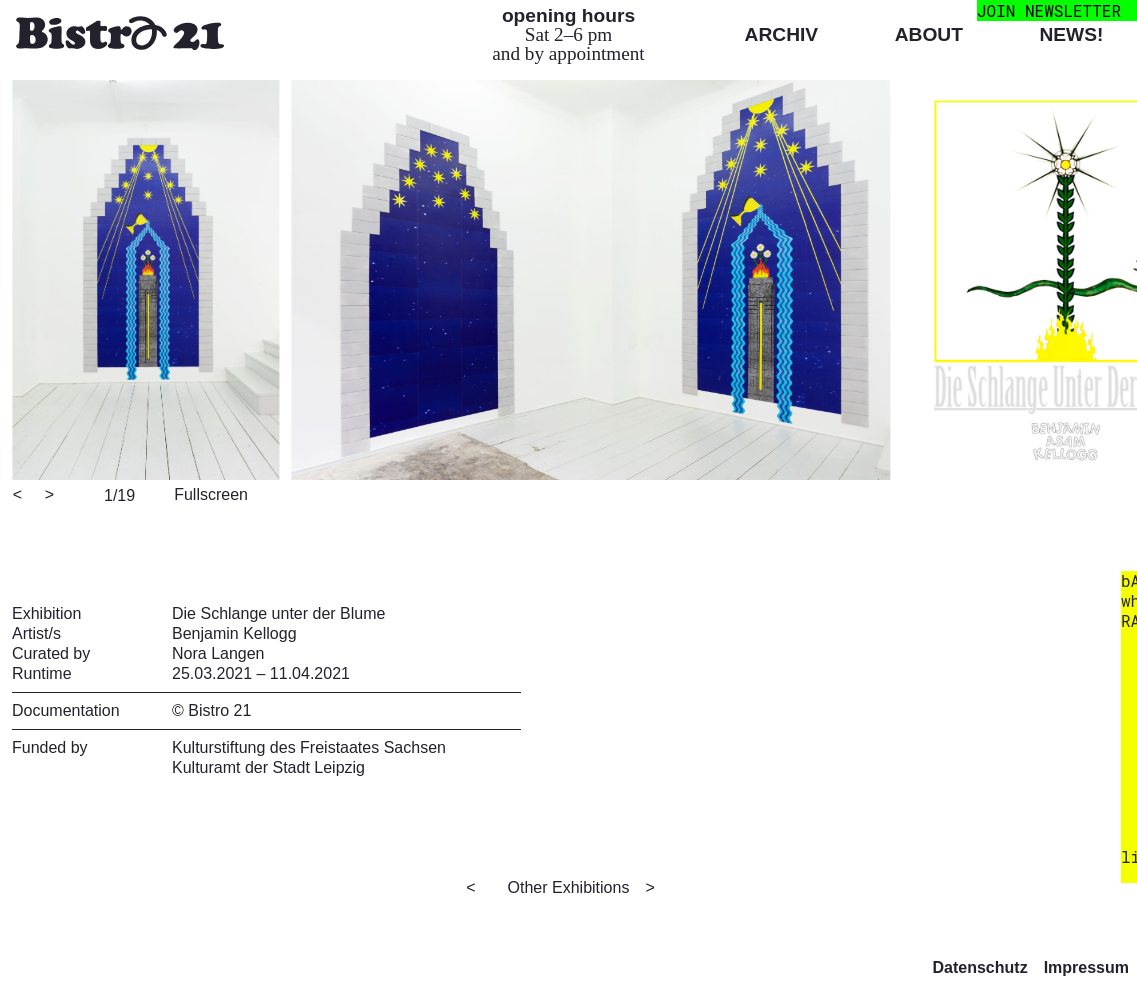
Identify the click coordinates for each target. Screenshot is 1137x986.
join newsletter (1049, 10)
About (929, 34)
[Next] (51, 496)
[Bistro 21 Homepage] (120, 35)
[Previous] (19, 496)
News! (1071, 34)
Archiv (782, 34)
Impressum (1086, 967)
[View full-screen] (208, 493)
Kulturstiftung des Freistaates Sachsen (309, 747)
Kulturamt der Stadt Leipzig (268, 767)
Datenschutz (980, 967)
